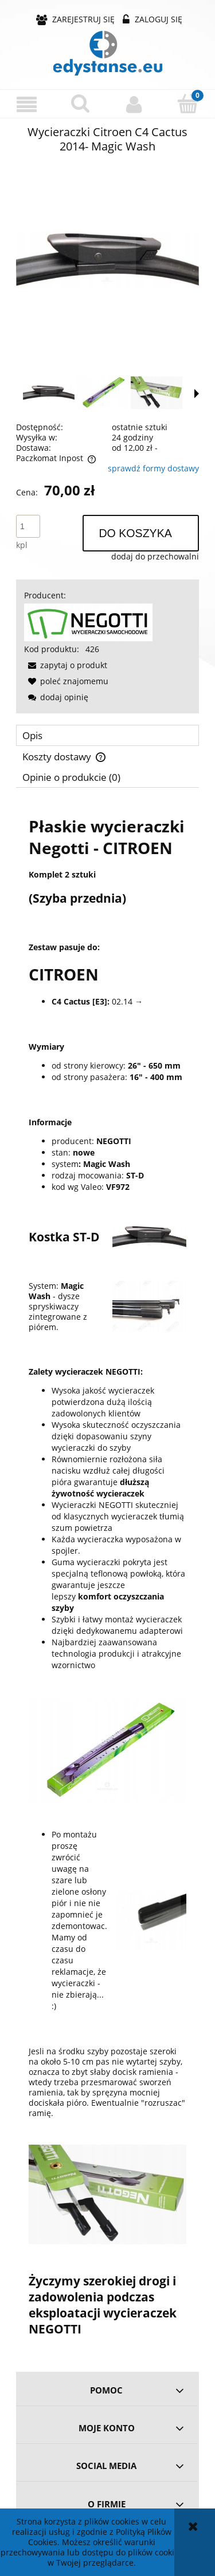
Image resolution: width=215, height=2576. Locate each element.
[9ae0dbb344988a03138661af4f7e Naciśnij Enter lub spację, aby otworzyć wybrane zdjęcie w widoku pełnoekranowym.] (107, 259)
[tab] (107, 735)
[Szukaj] (81, 103)
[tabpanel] (107, 1576)
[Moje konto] (135, 104)
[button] (27, 104)
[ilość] (28, 526)
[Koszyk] (188, 103)
